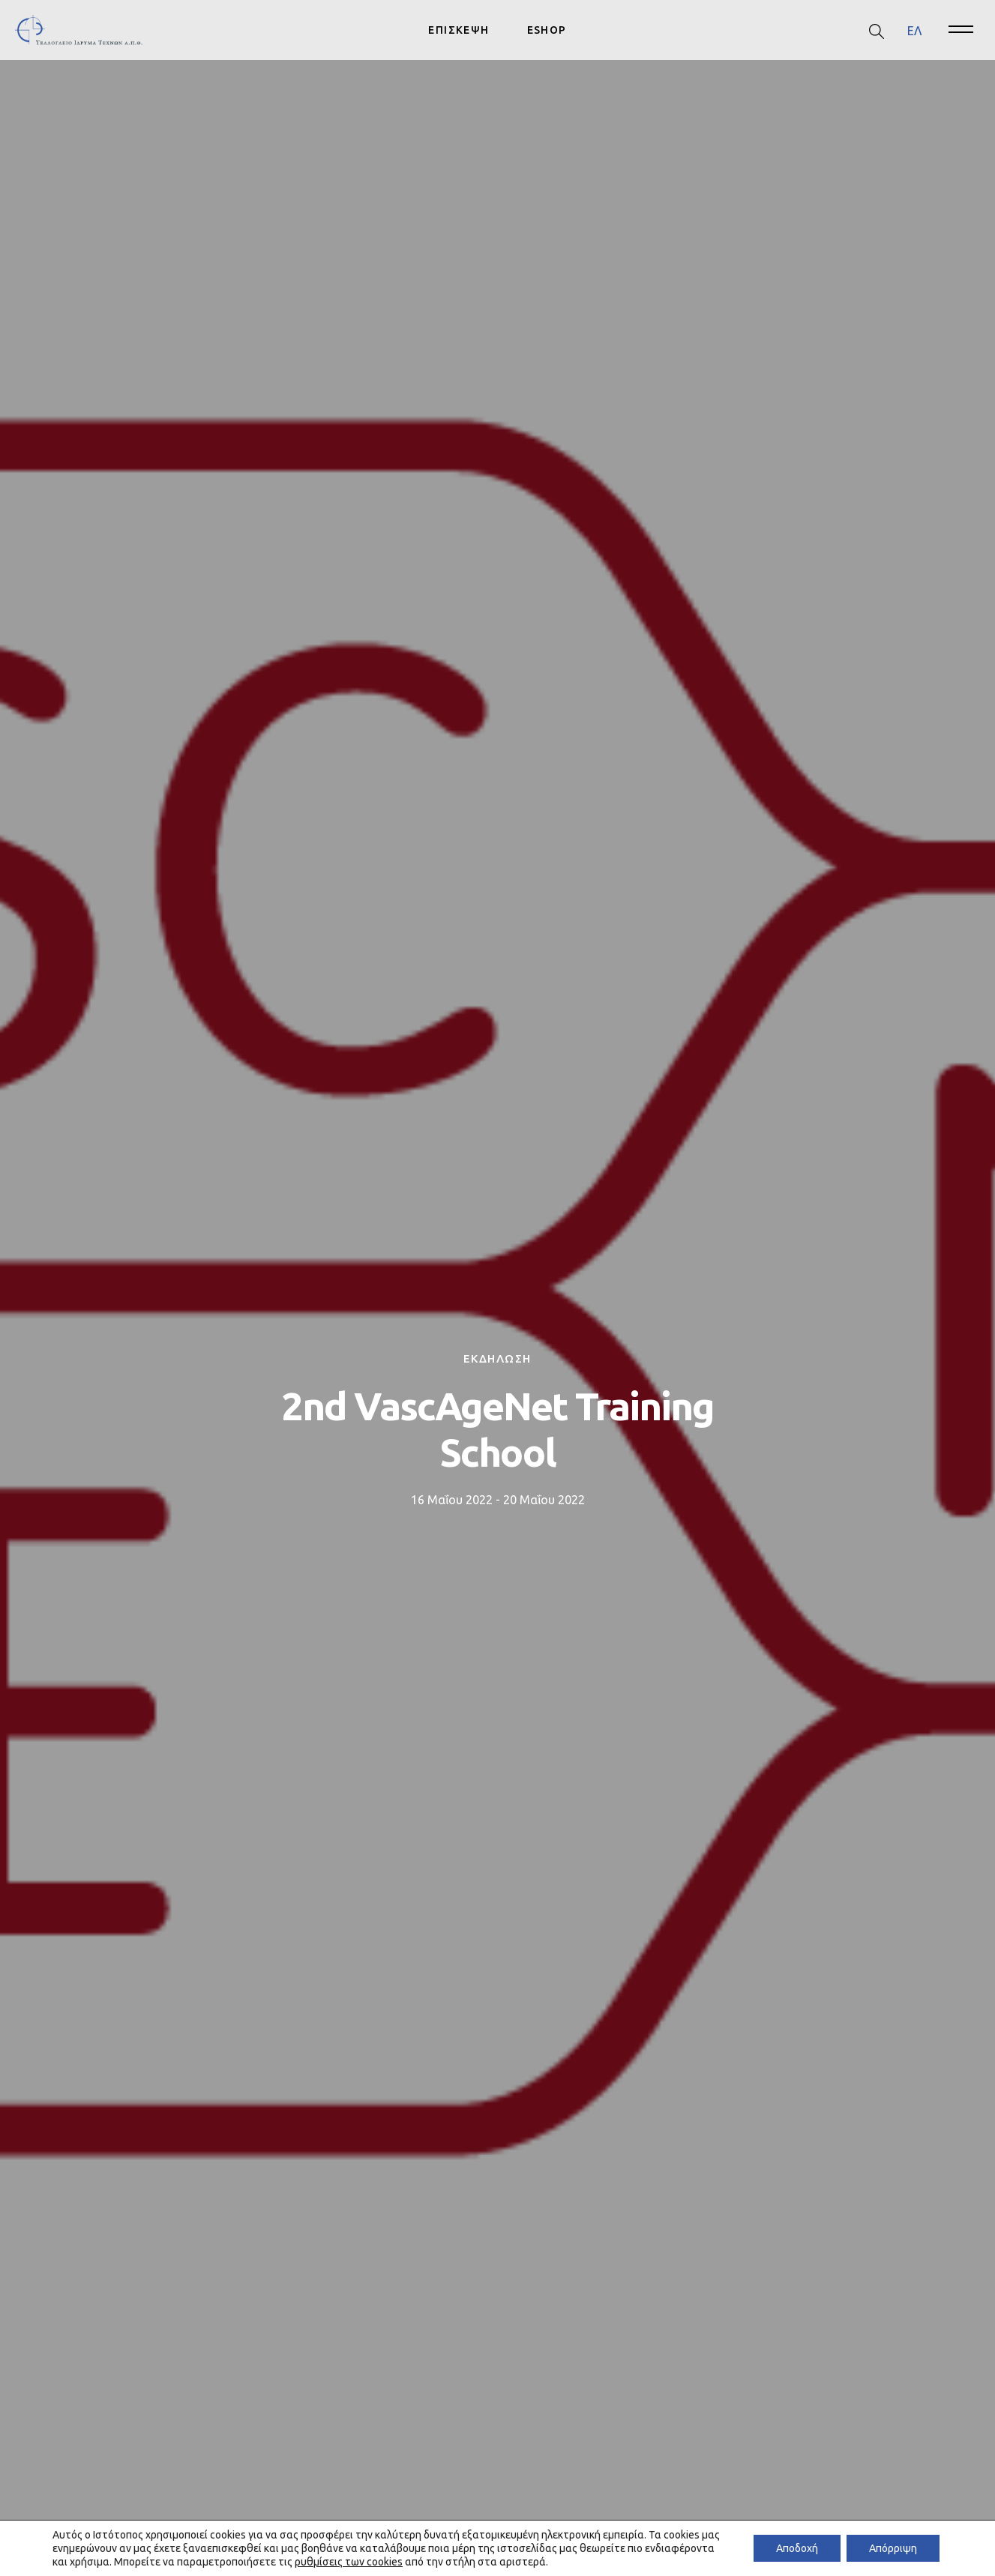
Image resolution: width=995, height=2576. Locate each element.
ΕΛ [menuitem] (914, 30)
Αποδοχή (797, 2548)
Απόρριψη (893, 2548)
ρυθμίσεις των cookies (349, 2562)
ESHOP (547, 30)
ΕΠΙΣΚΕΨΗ (458, 30)
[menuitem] (914, 30)
